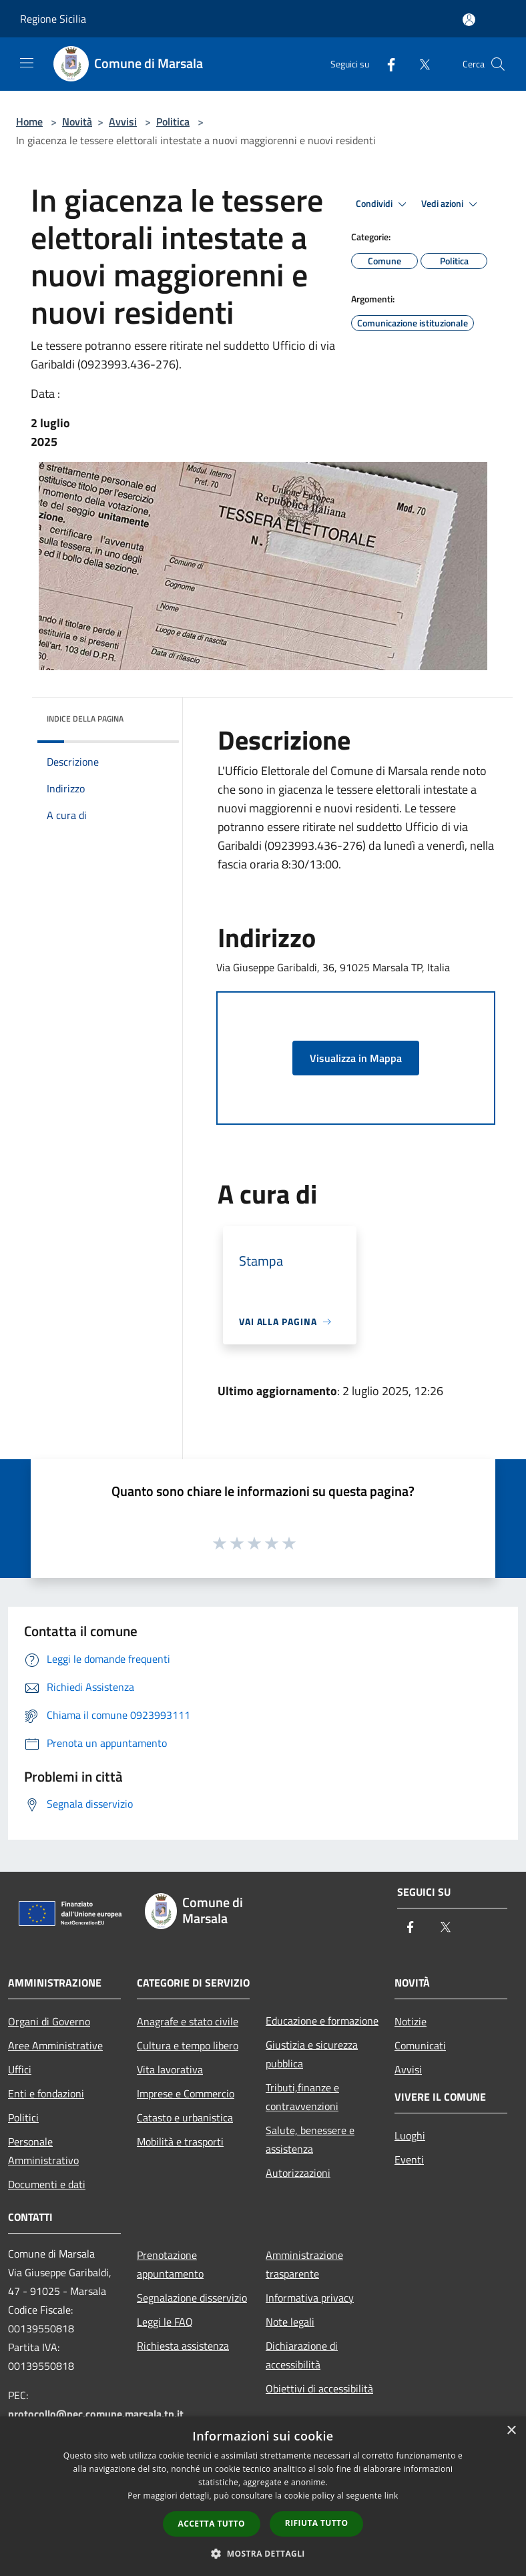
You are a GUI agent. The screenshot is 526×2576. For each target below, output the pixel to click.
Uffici (19, 2069)
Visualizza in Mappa (356, 1058)
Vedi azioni (451, 204)
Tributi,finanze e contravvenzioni (302, 2096)
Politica (173, 121)
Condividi (383, 204)
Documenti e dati (46, 2184)
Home (29, 121)
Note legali (290, 2322)
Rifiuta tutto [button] (316, 2523)
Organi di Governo (49, 2021)
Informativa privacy (310, 2298)
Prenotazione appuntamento (170, 2264)
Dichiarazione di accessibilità (302, 2355)
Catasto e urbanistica (185, 2117)
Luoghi (409, 2135)
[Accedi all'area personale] (469, 19)
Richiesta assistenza (183, 2346)
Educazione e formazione (322, 2021)
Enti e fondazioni (46, 2093)
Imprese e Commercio (185, 2093)
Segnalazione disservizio (192, 2298)
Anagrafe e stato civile (187, 2021)
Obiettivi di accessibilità (319, 2388)
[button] (263, 2553)
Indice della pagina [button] (85, 718)
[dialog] (263, 2496)
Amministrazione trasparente (304, 2264)
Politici (23, 2117)
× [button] (511, 2431)
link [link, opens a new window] (391, 2495)
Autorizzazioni (298, 2173)
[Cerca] (498, 64)
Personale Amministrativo (43, 2150)
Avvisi (123, 121)
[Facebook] (385, 64)
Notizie (410, 2021)
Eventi (409, 2159)
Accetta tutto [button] (211, 2523)
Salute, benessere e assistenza (310, 2139)
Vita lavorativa (170, 2069)
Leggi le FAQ (165, 2322)
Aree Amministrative (55, 2045)
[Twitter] (419, 64)
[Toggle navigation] (27, 63)
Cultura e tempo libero (187, 2045)
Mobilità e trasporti (180, 2141)
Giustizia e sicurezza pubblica (312, 2054)
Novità (77, 121)
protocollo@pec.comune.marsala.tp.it (96, 2414)
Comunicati (420, 2045)
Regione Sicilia (53, 19)
